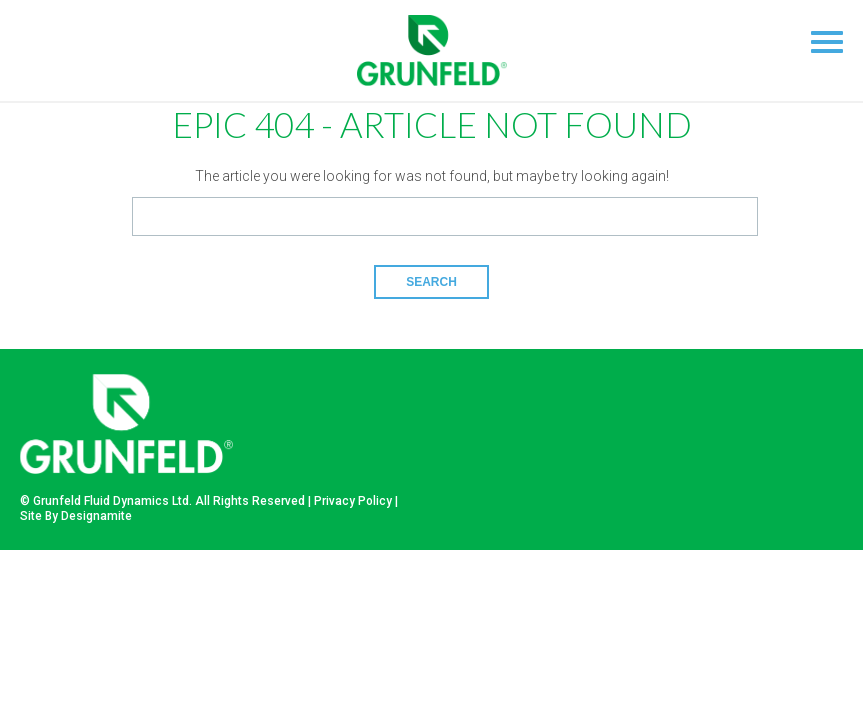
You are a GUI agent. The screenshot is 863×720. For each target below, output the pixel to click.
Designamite (96, 516)
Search (431, 282)
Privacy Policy (353, 501)
